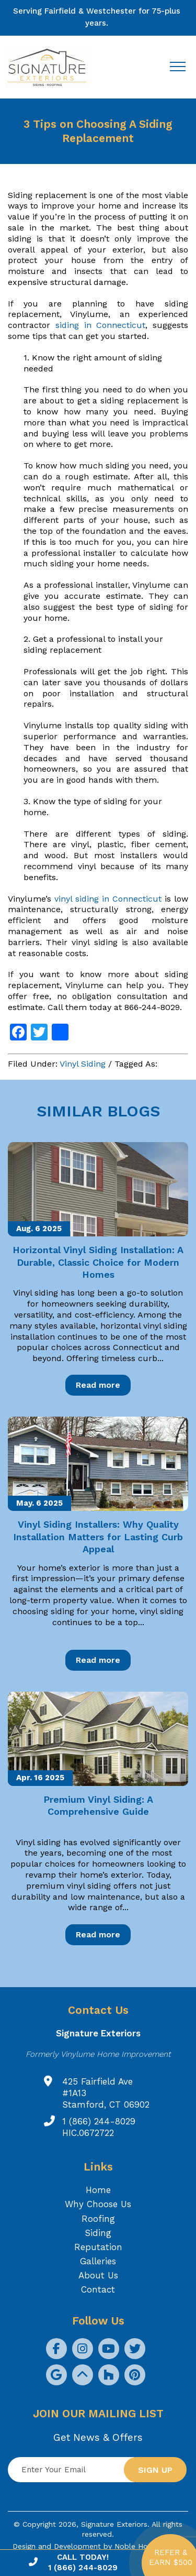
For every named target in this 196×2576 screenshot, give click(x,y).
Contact (98, 2289)
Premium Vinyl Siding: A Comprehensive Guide (98, 1805)
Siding (98, 2233)
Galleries (98, 2261)
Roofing (98, 2218)
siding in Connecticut (100, 325)
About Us (98, 2275)
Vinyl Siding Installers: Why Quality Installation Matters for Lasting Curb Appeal (98, 1536)
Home (98, 2190)
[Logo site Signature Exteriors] (52, 67)
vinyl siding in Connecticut (108, 899)
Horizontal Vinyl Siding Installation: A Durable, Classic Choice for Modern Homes (98, 1262)
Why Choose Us (98, 2204)
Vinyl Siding (83, 1064)
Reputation (98, 2247)
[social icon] (56, 2348)
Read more (98, 1385)
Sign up (155, 2470)
